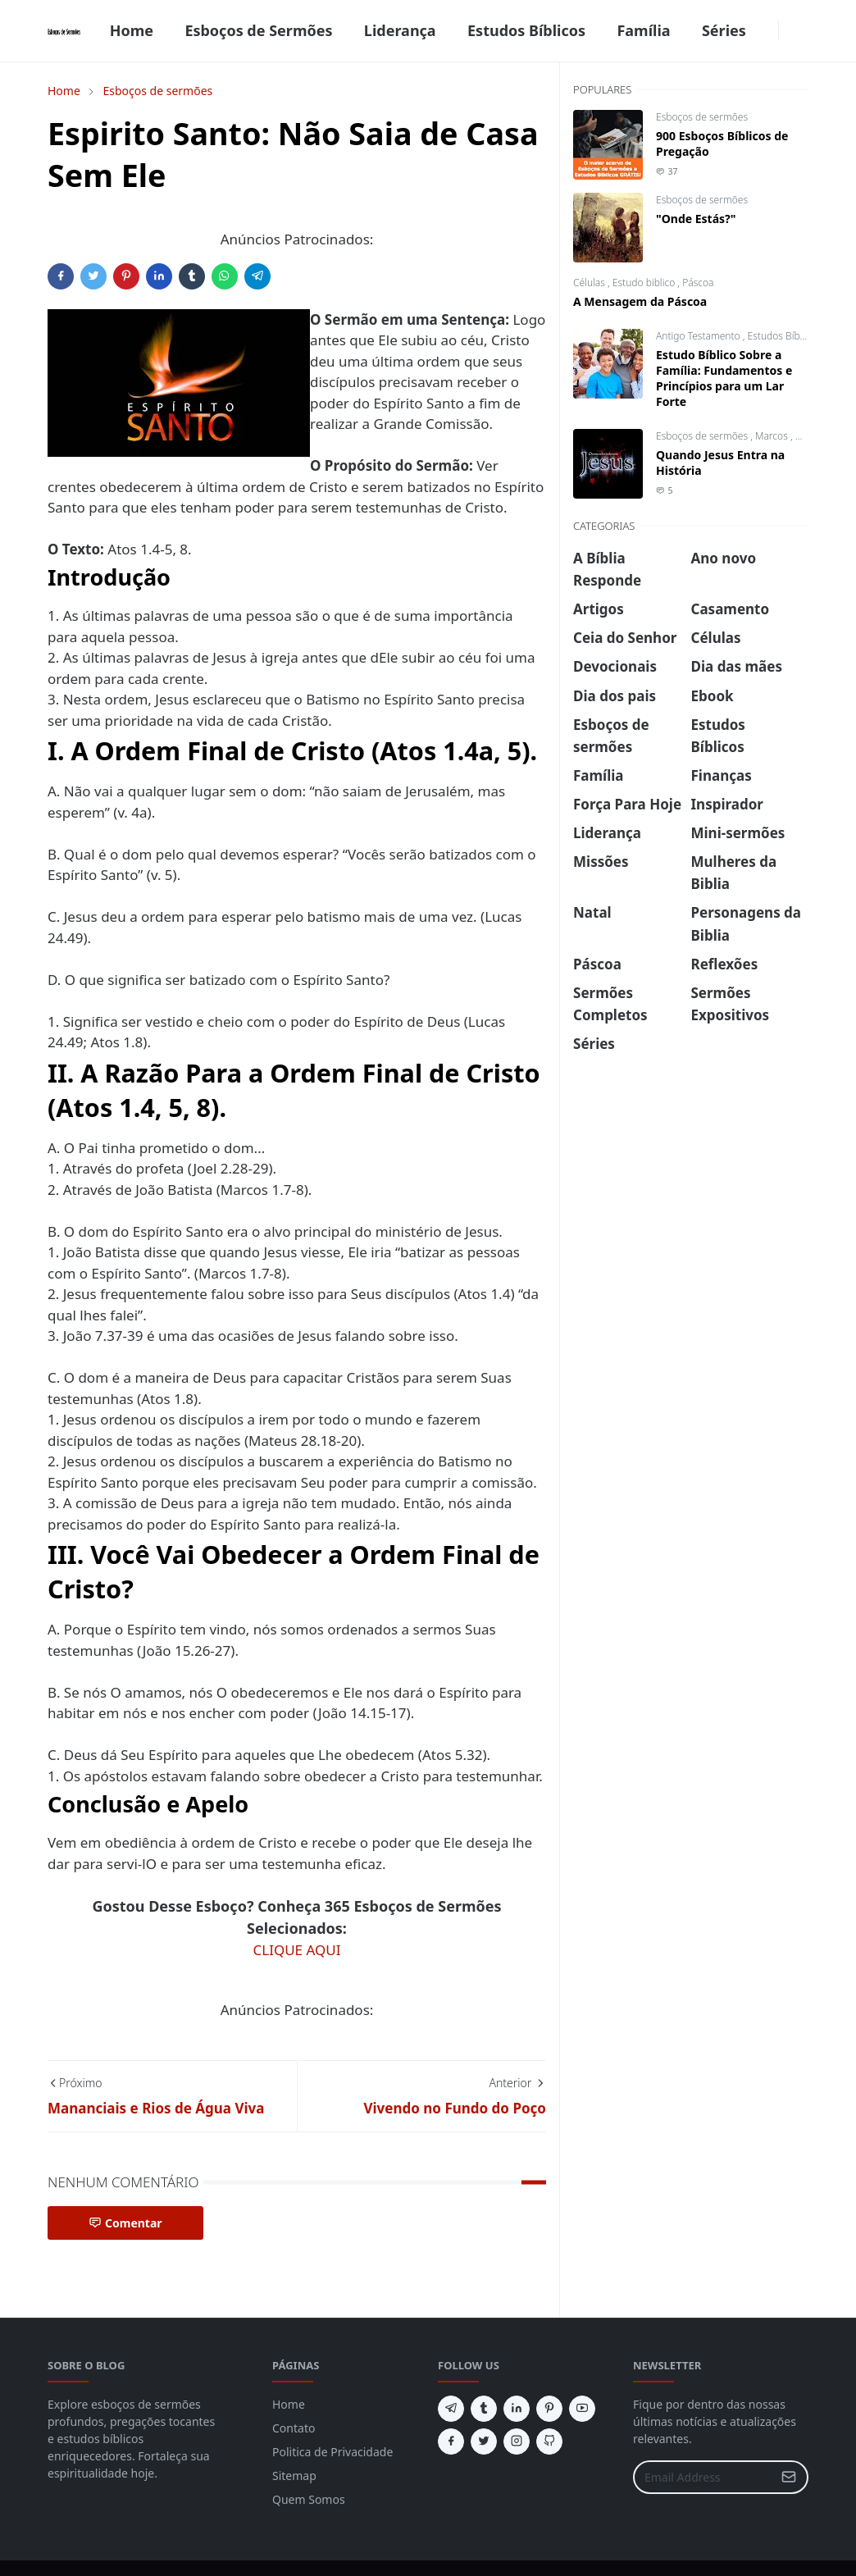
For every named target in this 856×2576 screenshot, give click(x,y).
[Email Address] (703, 2477)
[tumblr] (484, 2409)
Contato (293, 2428)
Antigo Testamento (699, 336)
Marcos (772, 436)
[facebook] (768, 31)
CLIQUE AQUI (297, 1949)
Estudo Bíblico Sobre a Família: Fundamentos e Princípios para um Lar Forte (724, 378)
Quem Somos (308, 2499)
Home (288, 2404)
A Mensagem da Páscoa (640, 301)
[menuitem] (131, 31)
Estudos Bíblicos (785, 336)
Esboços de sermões (702, 117)
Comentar (125, 2223)
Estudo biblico (645, 283)
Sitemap (294, 2475)
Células (590, 283)
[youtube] (582, 2409)
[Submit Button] (789, 2477)
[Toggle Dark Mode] (788, 30)
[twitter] (484, 2441)
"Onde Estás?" (695, 218)
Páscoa (697, 283)
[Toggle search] (801, 31)
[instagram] (516, 2441)
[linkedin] (516, 2409)
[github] (549, 2441)
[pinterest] (549, 2409)
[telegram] (451, 2409)
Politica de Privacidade (332, 2452)
